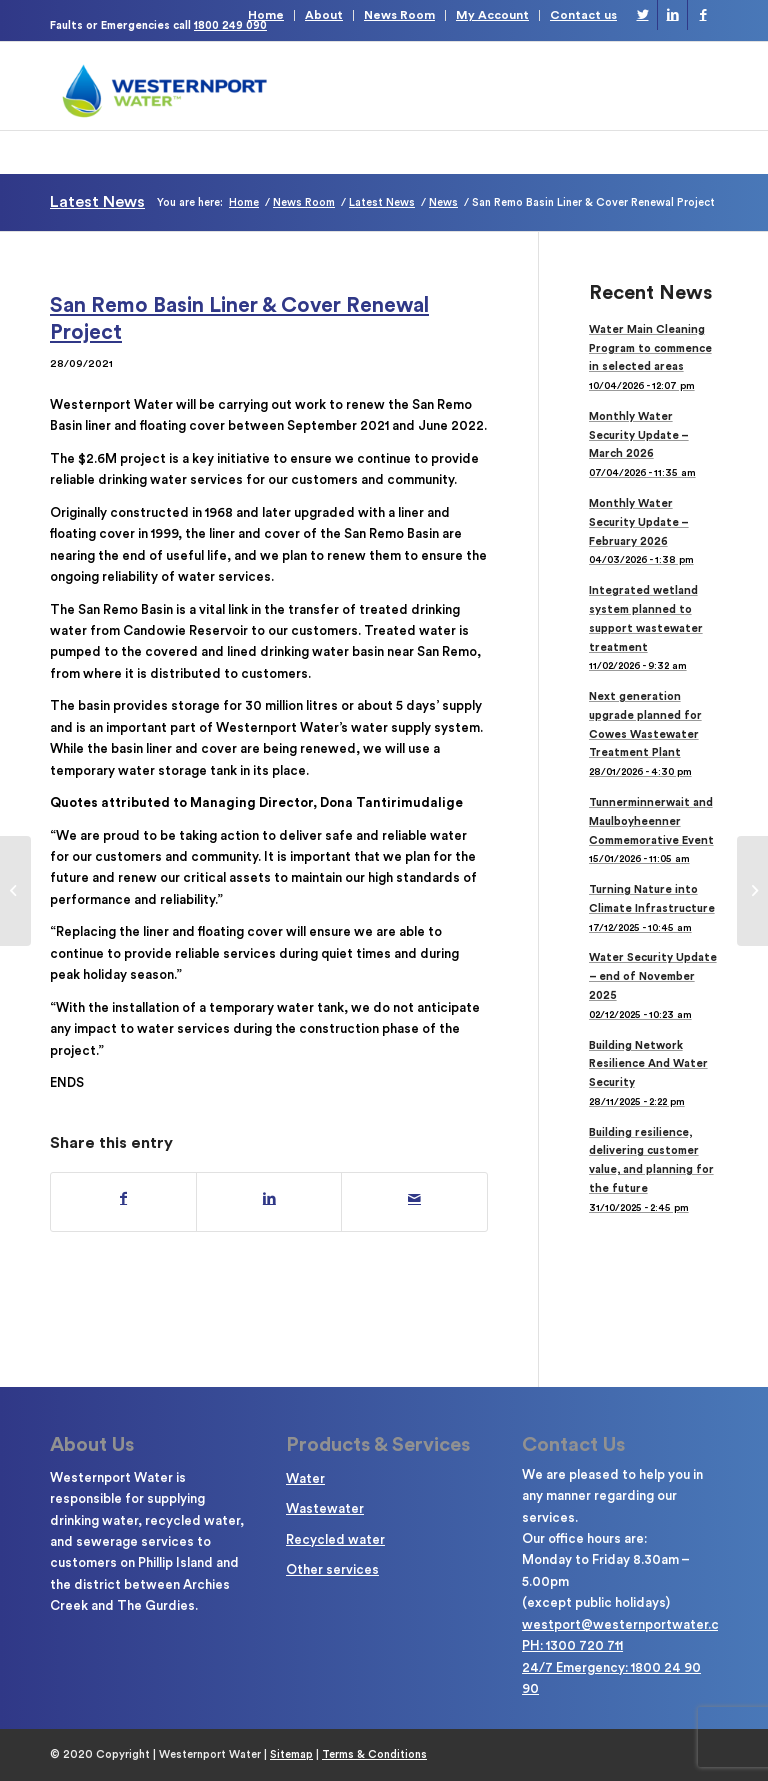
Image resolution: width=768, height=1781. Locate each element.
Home (266, 15)
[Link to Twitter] (642, 15)
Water (305, 1478)
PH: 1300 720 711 (572, 1645)
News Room (399, 15)
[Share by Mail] (414, 1199)
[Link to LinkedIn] (672, 15)
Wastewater (325, 1508)
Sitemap (291, 1754)
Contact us (583, 15)
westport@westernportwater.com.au (638, 1624)
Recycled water (335, 1539)
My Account (492, 15)
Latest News (97, 202)
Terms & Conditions (374, 1754)
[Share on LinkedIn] (269, 1199)
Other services (332, 1569)
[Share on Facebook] (123, 1199)
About (324, 15)
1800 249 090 (230, 25)
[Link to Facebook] (703, 15)
